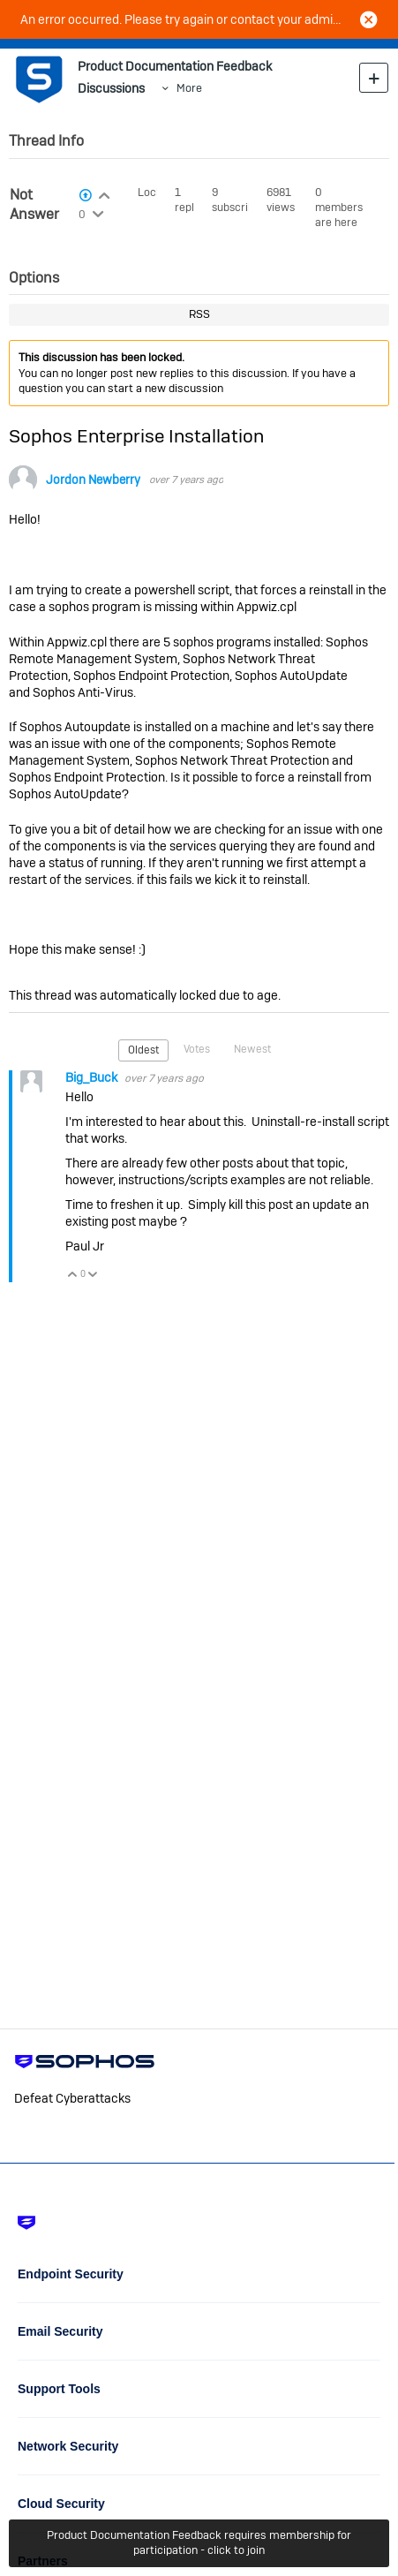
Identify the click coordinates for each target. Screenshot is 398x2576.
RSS (199, 313)
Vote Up (72, 1275)
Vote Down (93, 1275)
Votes (197, 1049)
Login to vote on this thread (104, 193)
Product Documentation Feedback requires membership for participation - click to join (199, 2542)
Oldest (143, 1050)
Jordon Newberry (93, 479)
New (373, 77)
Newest (252, 1049)
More (189, 87)
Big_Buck (92, 1077)
